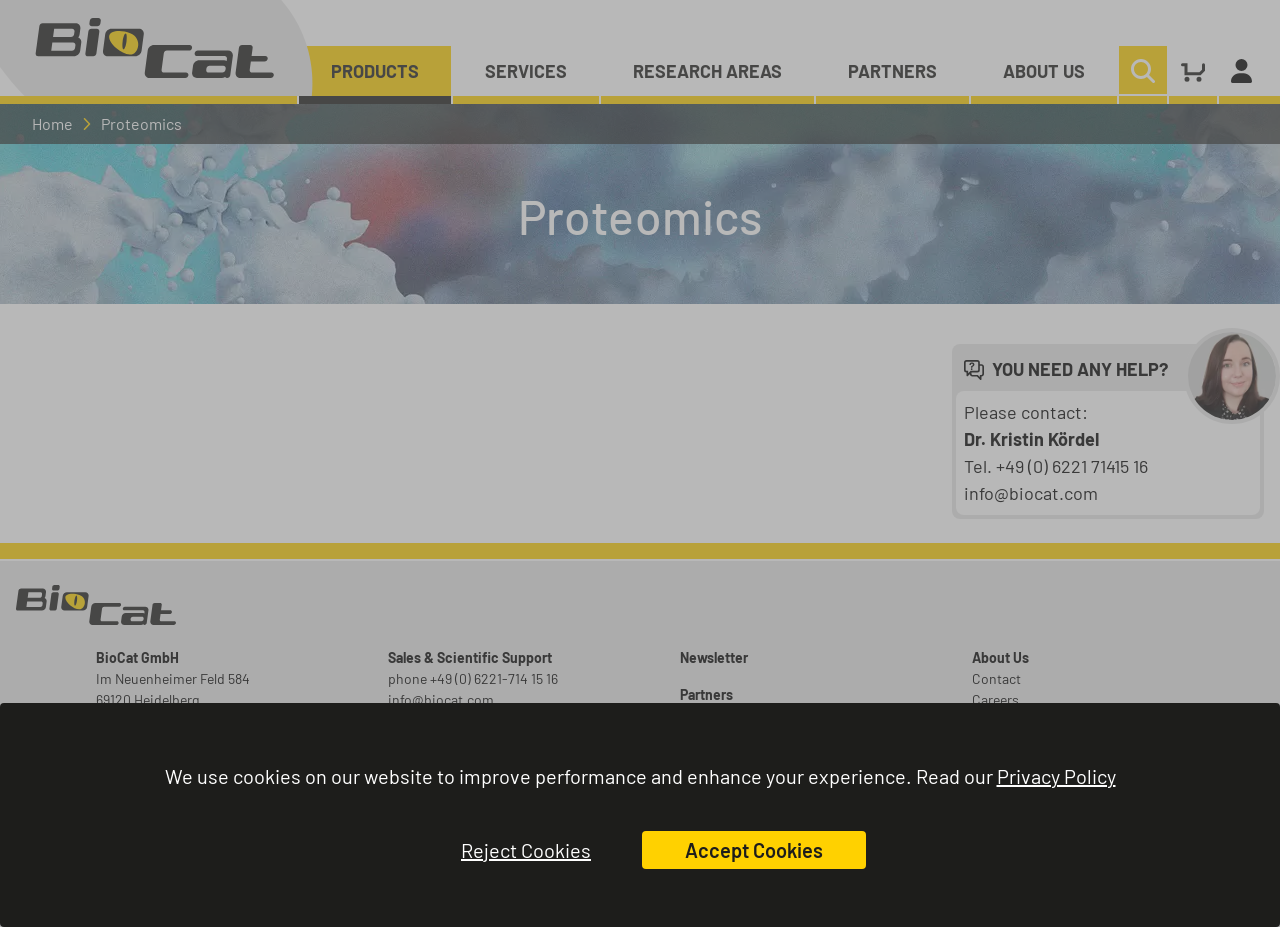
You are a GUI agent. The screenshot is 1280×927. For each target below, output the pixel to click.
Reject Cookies (526, 850)
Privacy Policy (1056, 776)
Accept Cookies (754, 850)
